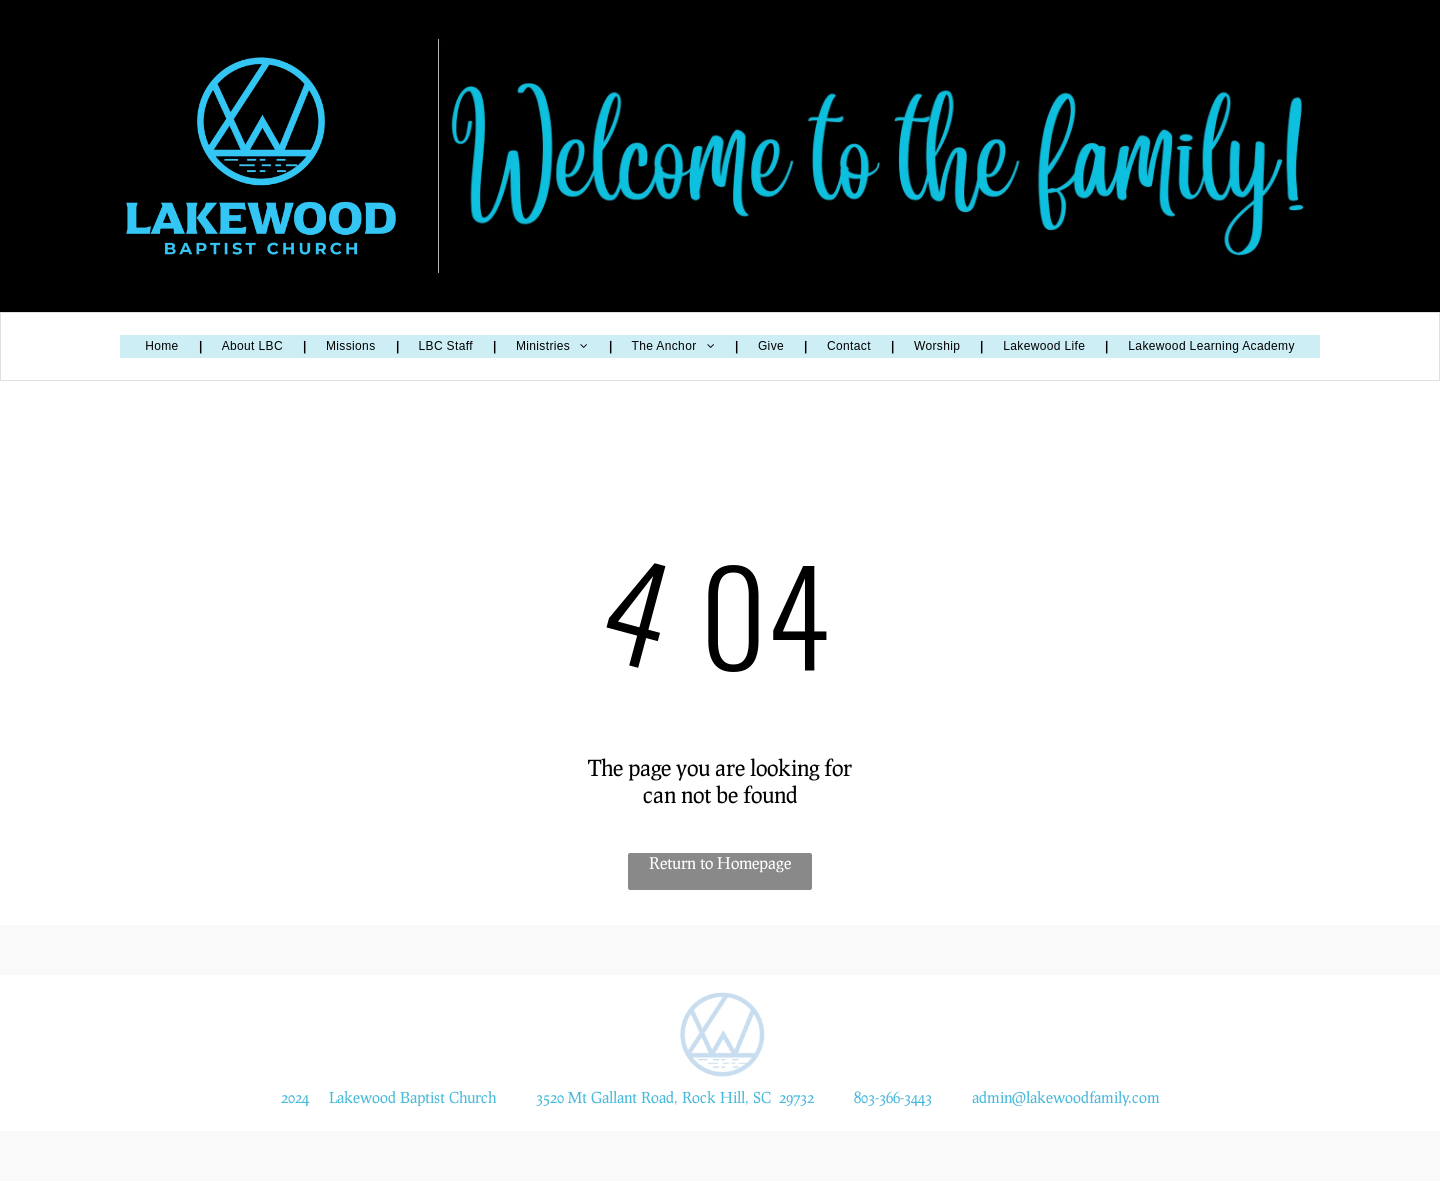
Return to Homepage (720, 862)
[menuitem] (163, 346)
